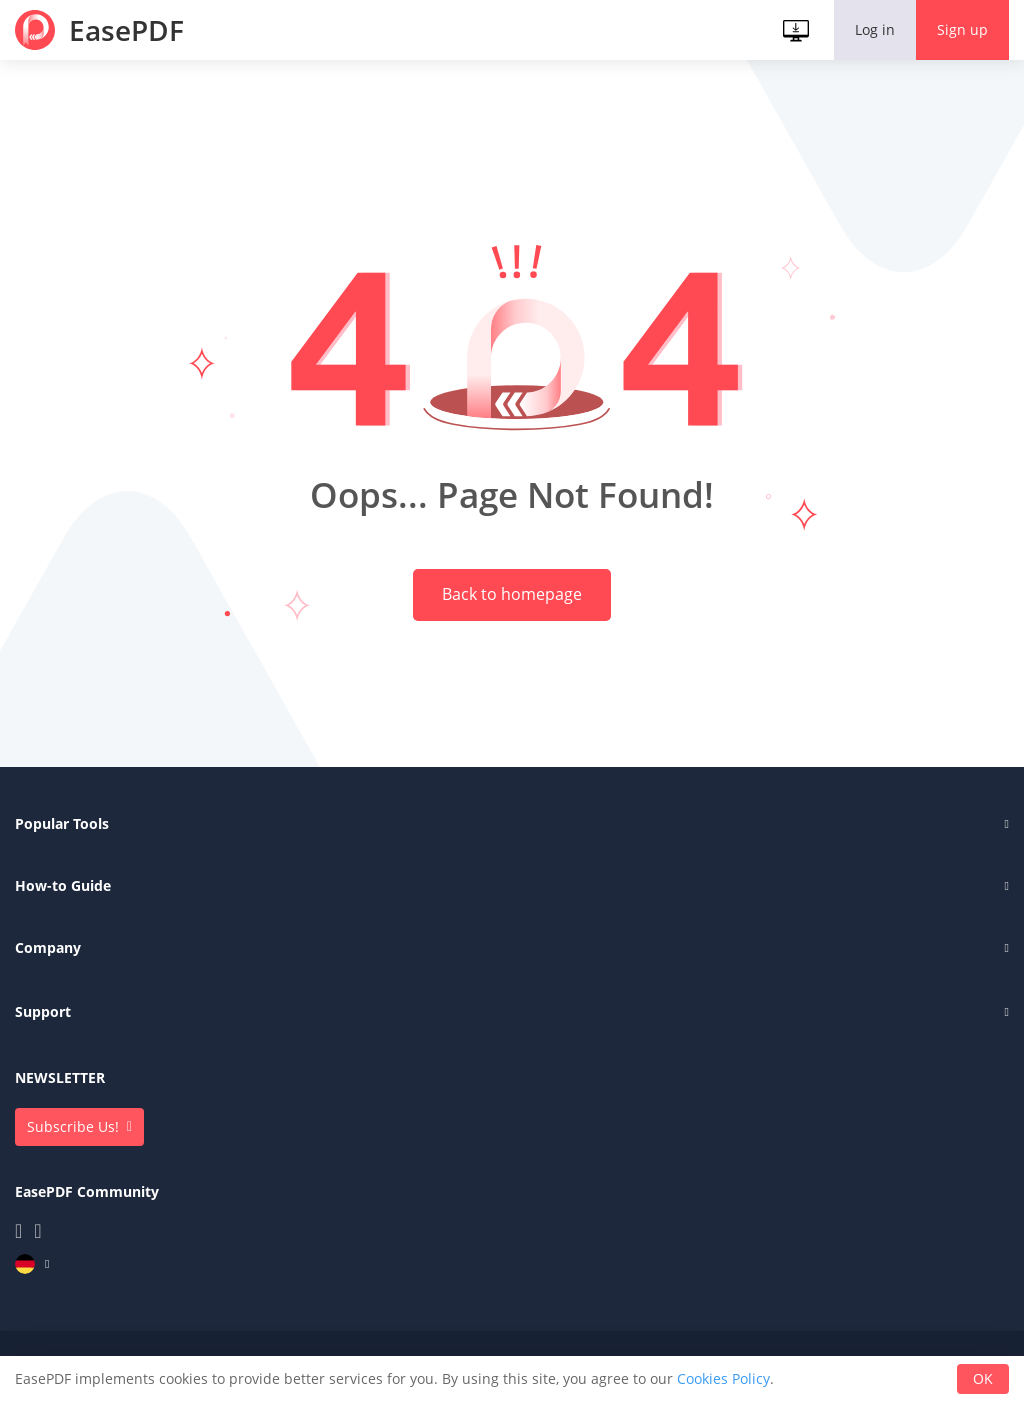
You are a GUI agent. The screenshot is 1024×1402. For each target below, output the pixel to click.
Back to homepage (512, 600)
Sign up (962, 29)
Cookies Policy (723, 1378)
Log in (875, 29)
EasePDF (126, 30)
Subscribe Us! (73, 1135)
